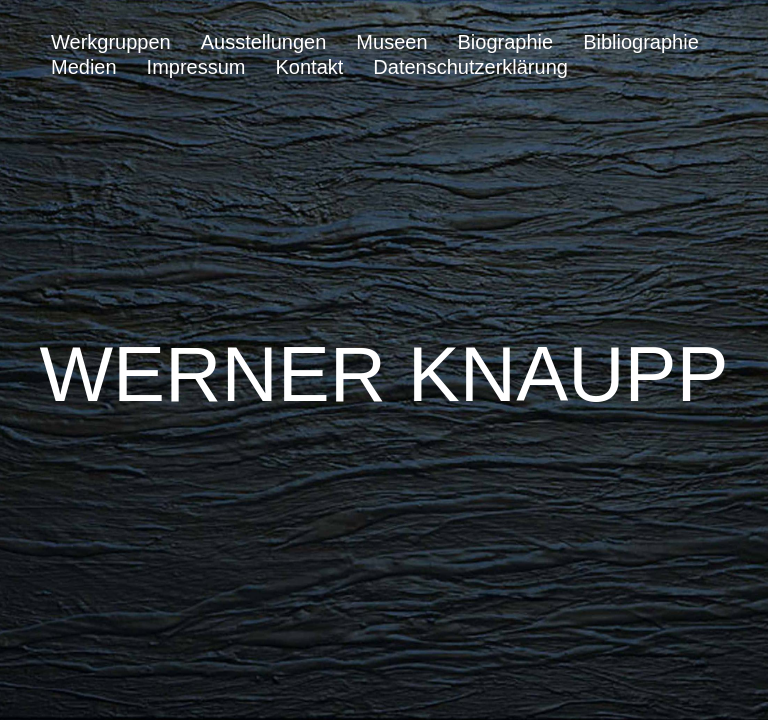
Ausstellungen (264, 42)
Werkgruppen (111, 42)
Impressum (196, 67)
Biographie (506, 42)
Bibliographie (641, 42)
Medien (84, 67)
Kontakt (310, 67)
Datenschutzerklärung (470, 67)
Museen (391, 42)
